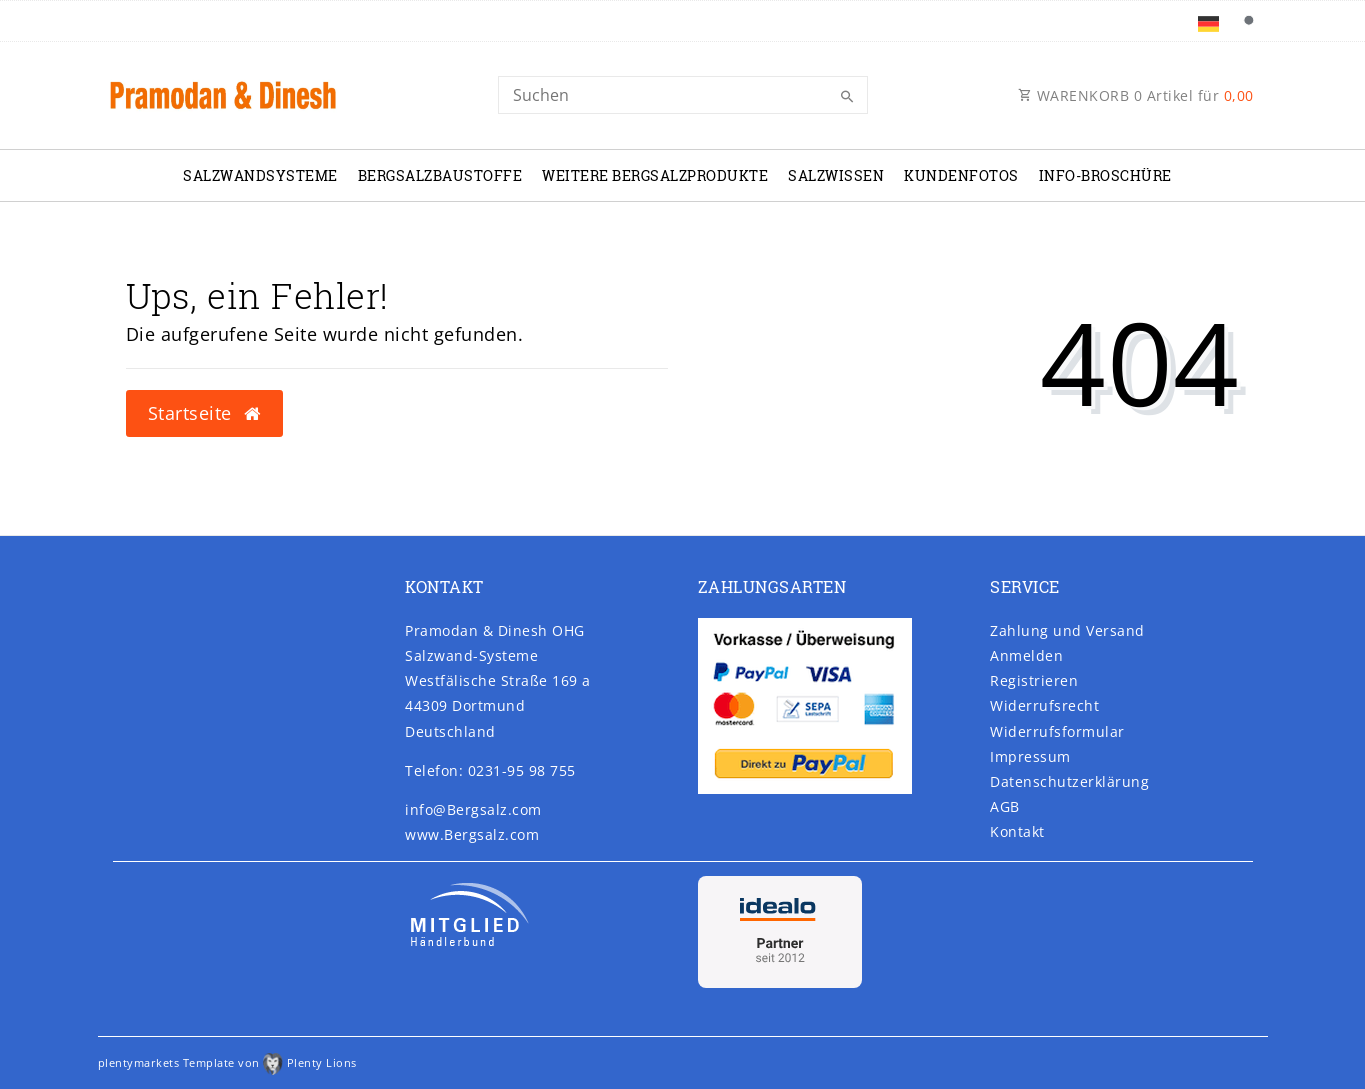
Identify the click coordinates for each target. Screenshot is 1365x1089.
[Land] (1208, 21)
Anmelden (1026, 655)
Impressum (1030, 756)
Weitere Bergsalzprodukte (655, 175)
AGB (1005, 806)
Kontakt (1017, 831)
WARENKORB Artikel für (1136, 95)
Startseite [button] (204, 413)
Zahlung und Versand (1067, 630)
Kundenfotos (961, 175)
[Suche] (1249, 21)
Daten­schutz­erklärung (1069, 781)
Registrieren (1034, 680)
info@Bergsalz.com (473, 809)
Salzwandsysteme (260, 175)
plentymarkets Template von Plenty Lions (227, 1062)
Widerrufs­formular (1057, 731)
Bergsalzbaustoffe (440, 175)
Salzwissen (836, 175)
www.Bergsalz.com (472, 834)
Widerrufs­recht (1044, 705)
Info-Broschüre (1105, 175)
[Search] (683, 95)
